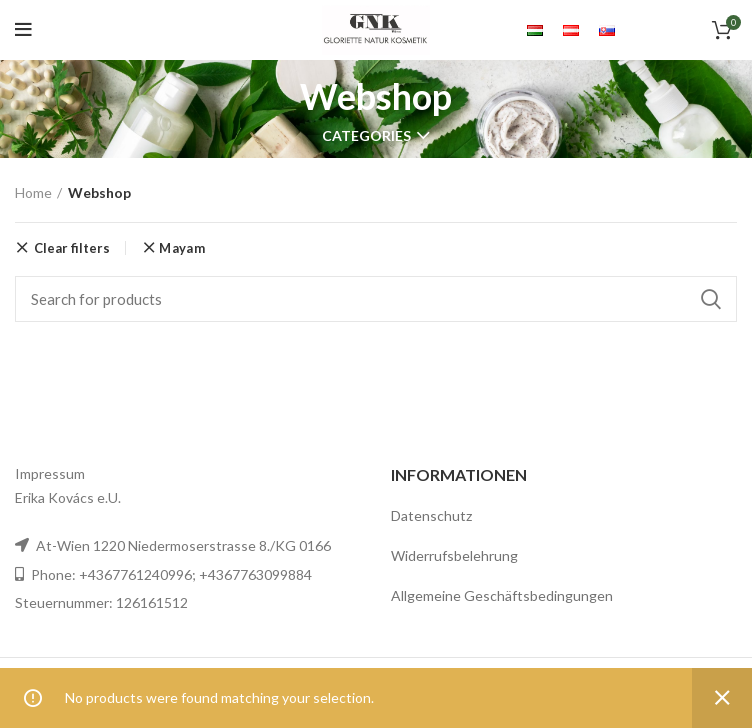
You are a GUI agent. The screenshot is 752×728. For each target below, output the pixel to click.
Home (33, 192)
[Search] (376, 299)
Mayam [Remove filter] (182, 248)
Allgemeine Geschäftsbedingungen (502, 595)
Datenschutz (431, 515)
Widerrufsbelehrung (454, 555)
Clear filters (72, 248)
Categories (366, 136)
